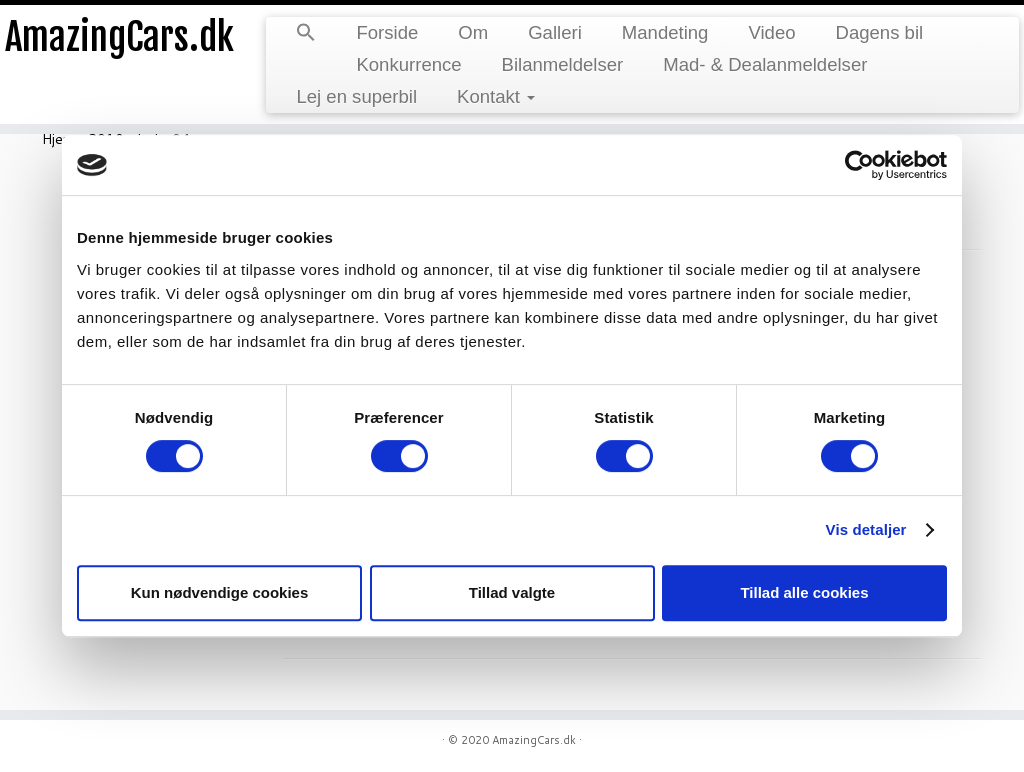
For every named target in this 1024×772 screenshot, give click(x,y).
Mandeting (665, 32)
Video (771, 32)
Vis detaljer (866, 529)
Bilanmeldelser (563, 64)
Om (473, 32)
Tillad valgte (512, 592)
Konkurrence (408, 64)
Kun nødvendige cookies (220, 592)
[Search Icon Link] (306, 34)
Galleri (555, 32)
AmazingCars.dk (120, 40)
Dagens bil (880, 32)
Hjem (58, 139)
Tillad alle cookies (804, 592)
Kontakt (496, 96)
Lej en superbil (356, 96)
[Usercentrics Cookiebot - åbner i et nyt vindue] (859, 165)
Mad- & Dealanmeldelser (765, 64)
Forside (387, 32)
